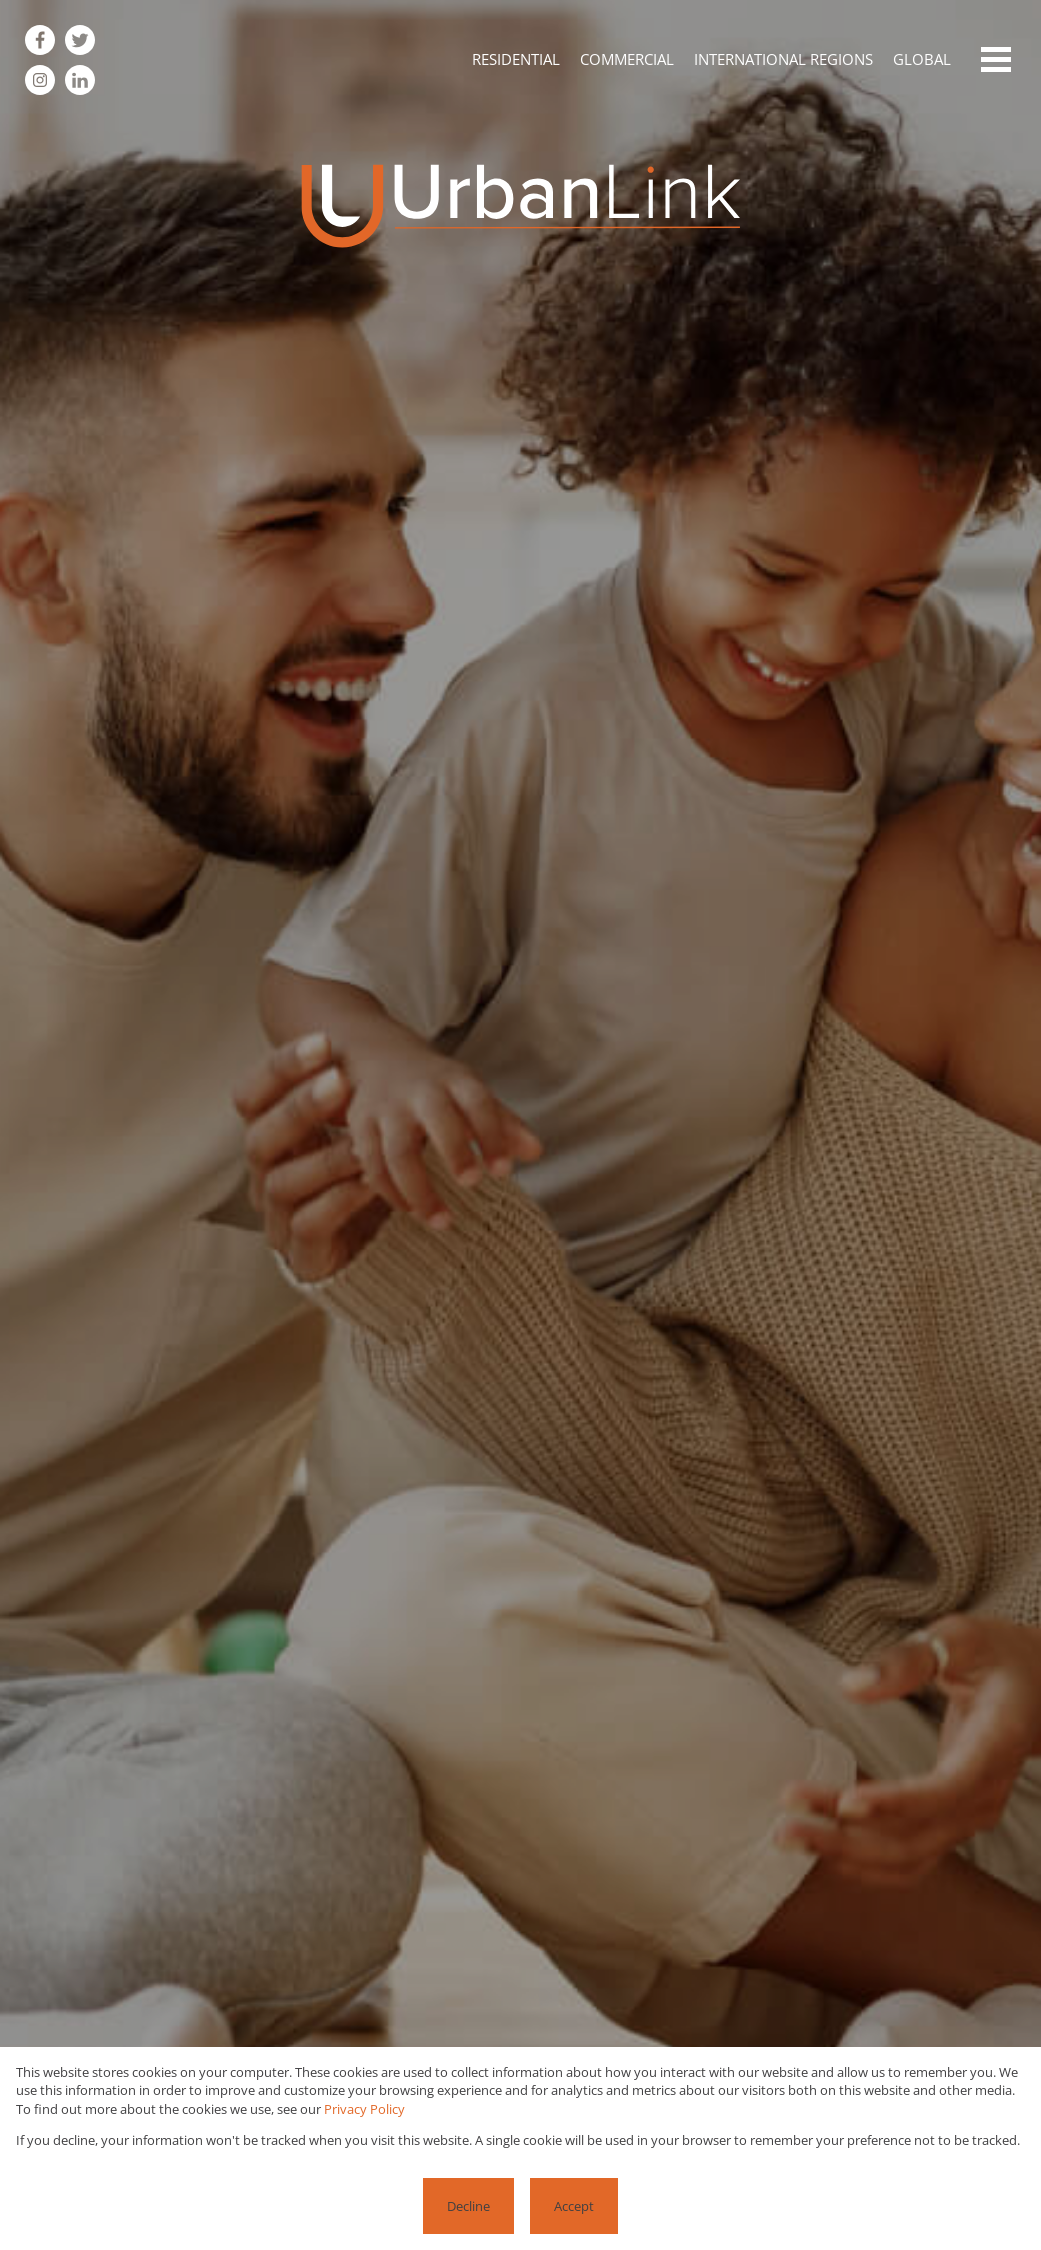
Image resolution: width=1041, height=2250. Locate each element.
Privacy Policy (364, 2109)
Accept (574, 2206)
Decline (468, 2206)
